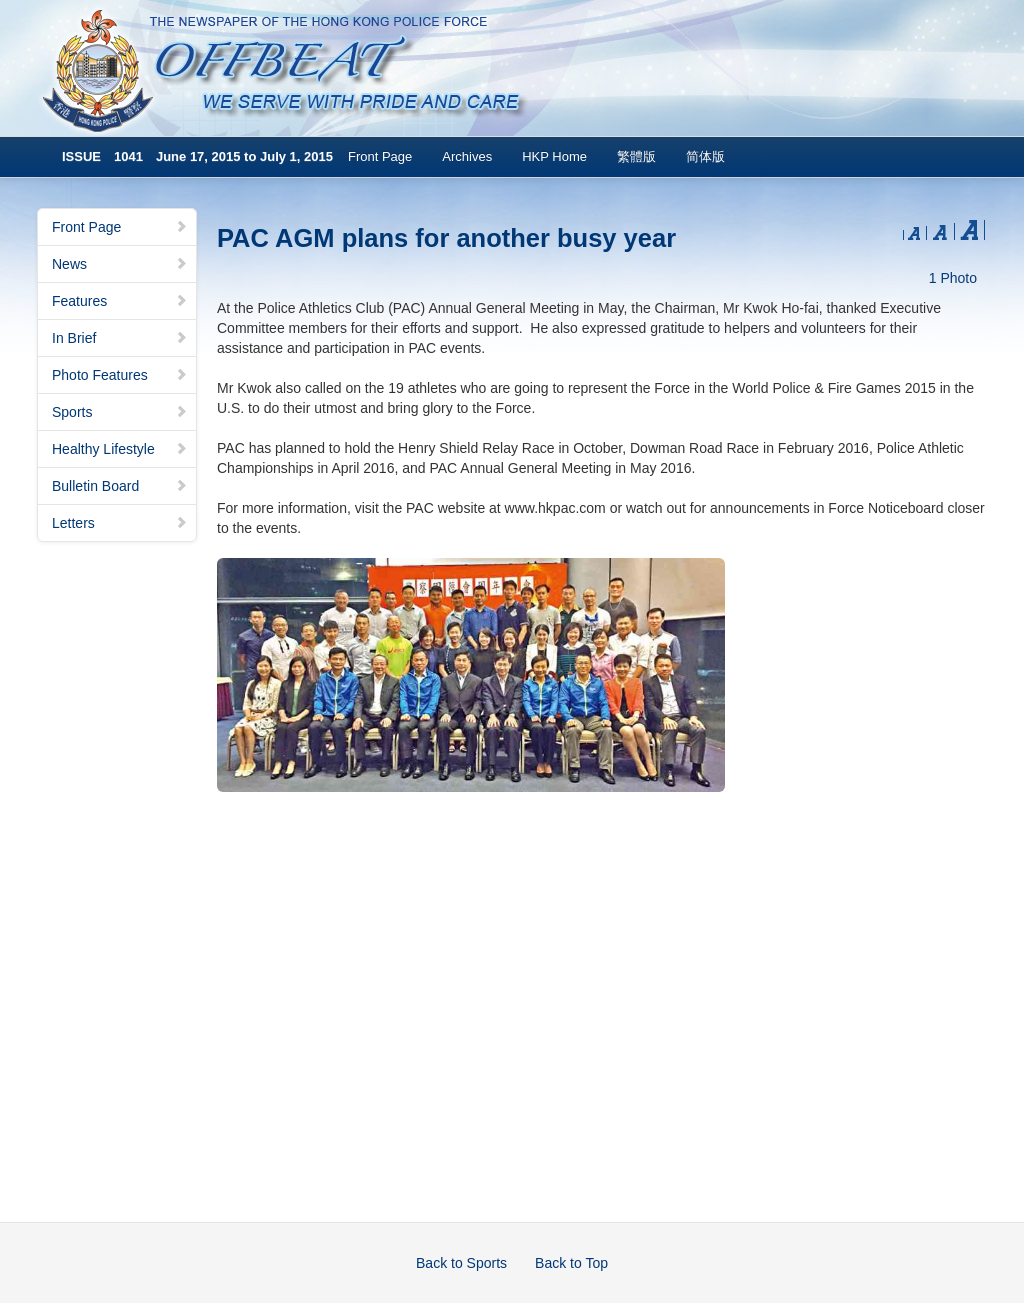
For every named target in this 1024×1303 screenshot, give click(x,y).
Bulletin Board (120, 486)
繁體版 (636, 156)
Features (120, 301)
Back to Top (571, 1263)
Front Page (380, 156)
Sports (120, 412)
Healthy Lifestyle (120, 449)
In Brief (120, 338)
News (120, 264)
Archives (467, 156)
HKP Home (554, 156)
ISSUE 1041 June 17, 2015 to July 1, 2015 (197, 156)
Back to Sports (461, 1263)
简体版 (705, 156)
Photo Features (120, 375)
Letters (120, 523)
